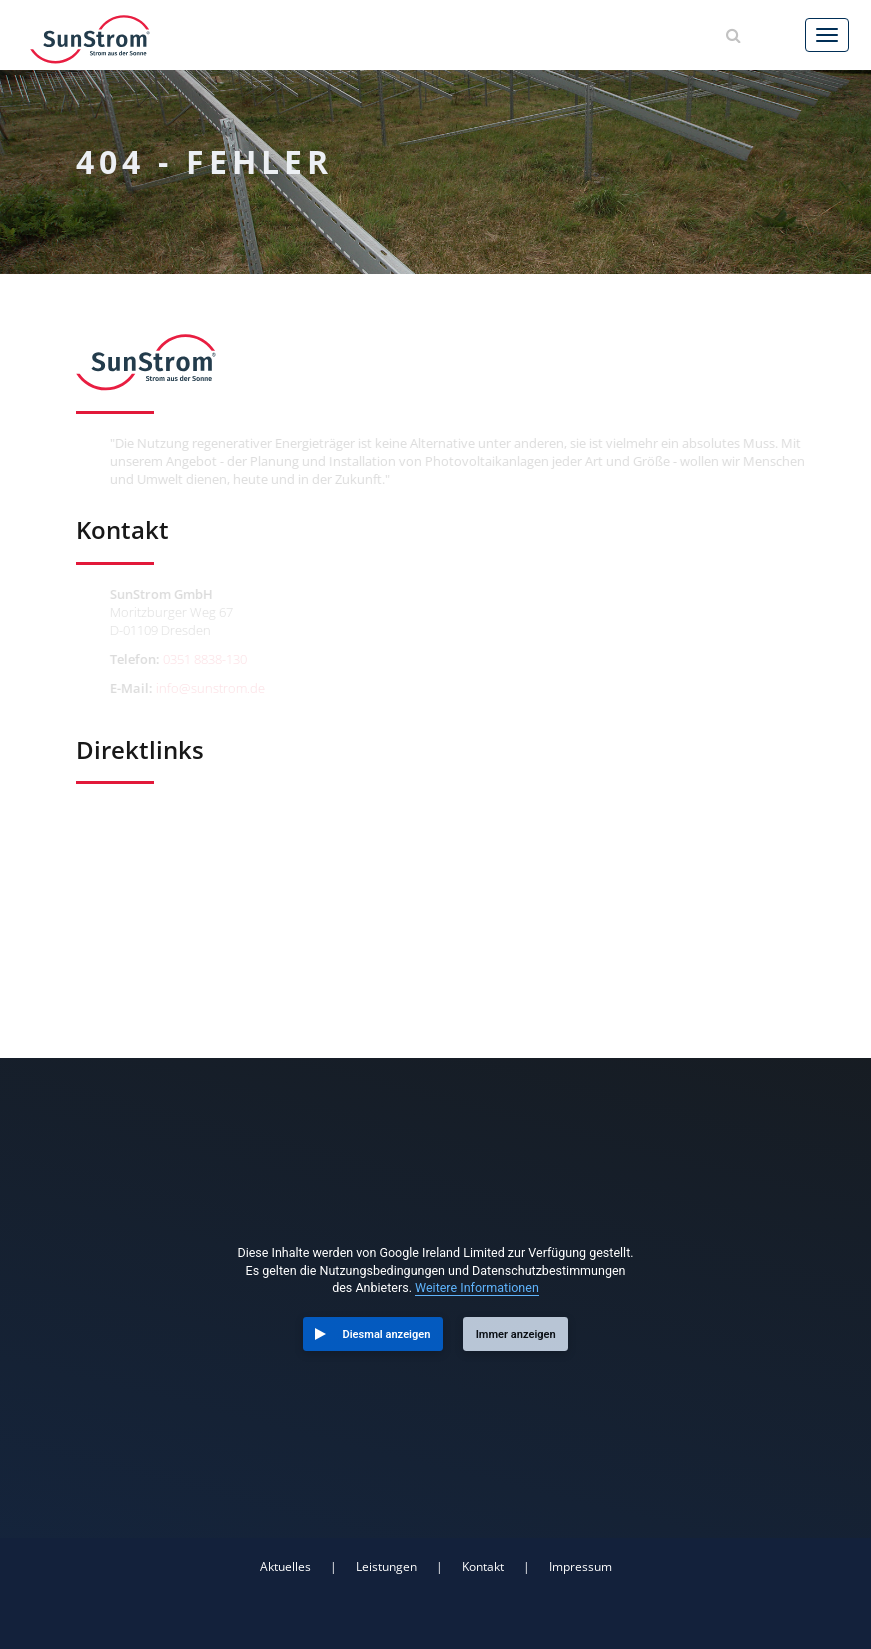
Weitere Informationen (477, 1287)
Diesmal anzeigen (387, 1334)
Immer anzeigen (516, 1334)
